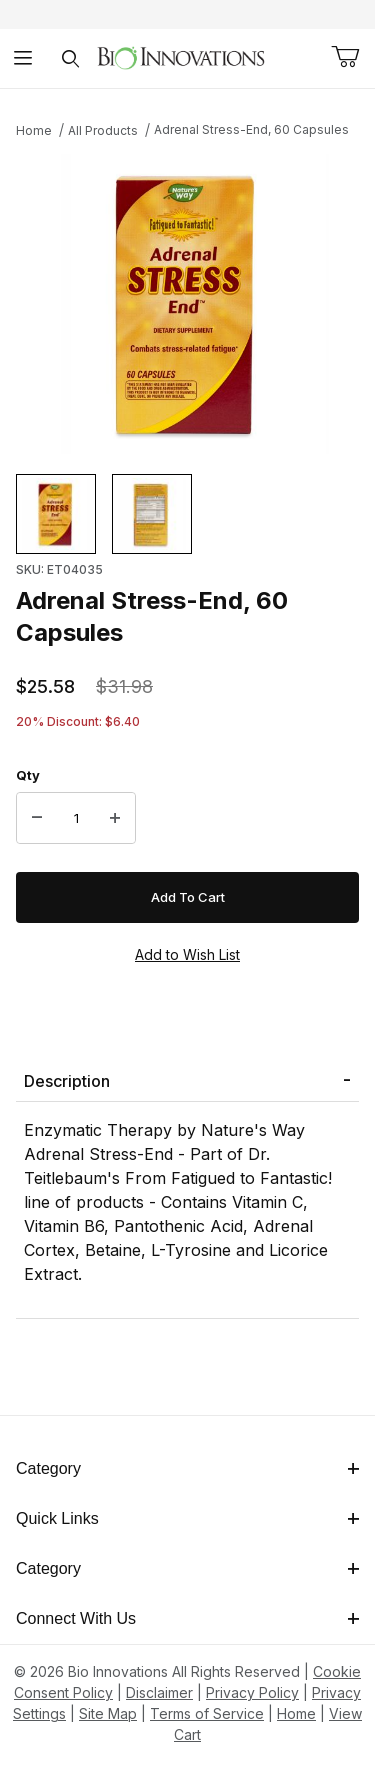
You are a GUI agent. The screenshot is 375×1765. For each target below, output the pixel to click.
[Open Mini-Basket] (345, 57)
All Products (103, 130)
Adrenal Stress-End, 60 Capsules (251, 129)
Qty (28, 775)
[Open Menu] (23, 58)
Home (34, 130)
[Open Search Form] (70, 58)
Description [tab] (67, 1081)
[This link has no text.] (180, 56)
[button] (56, 514)
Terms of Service (207, 1713)
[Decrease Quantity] (37, 818)
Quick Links (187, 1518)
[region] (187, 514)
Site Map (108, 1713)
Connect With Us (187, 1618)
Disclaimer (159, 1692)
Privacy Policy (252, 1692)
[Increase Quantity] (115, 818)
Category (187, 1468)
